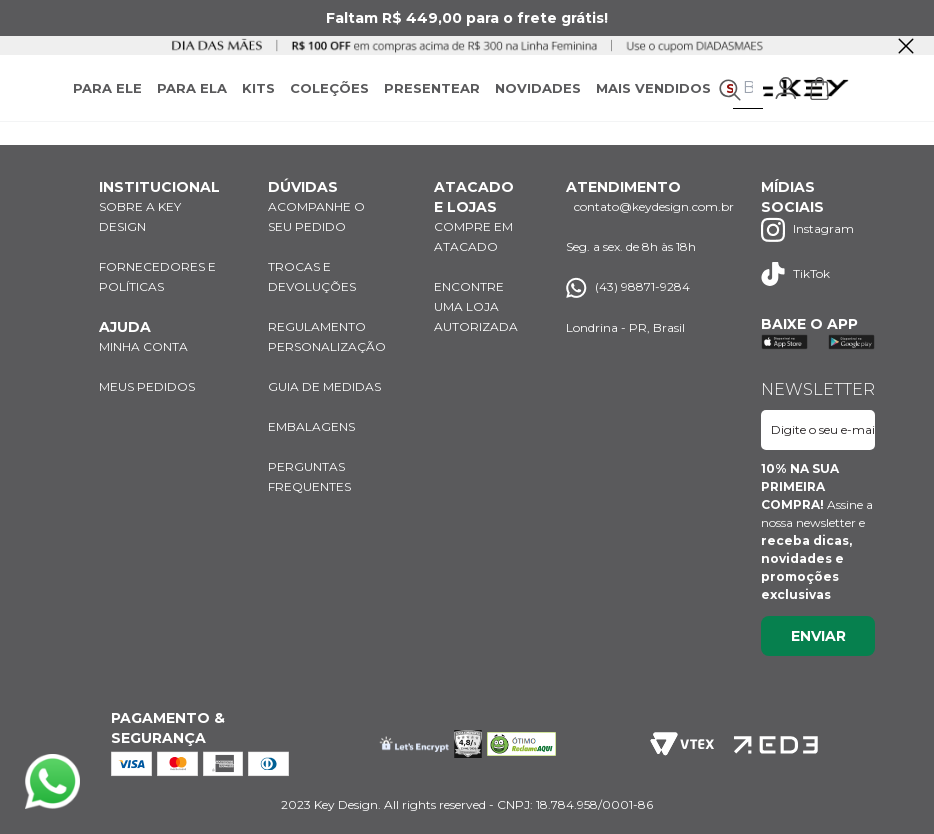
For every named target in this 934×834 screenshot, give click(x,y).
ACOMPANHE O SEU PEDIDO (316, 216)
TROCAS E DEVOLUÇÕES (312, 276)
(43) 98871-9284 (628, 287)
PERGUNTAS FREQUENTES (309, 476)
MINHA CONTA (143, 346)
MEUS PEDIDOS (147, 386)
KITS (258, 88)
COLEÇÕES (329, 88)
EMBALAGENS (311, 426)
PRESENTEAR (432, 88)
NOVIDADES (538, 88)
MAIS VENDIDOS (653, 88)
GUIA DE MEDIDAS (324, 386)
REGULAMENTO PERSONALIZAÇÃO (327, 336)
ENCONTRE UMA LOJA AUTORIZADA (476, 306)
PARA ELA (192, 88)
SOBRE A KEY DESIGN (140, 216)
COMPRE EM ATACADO (473, 236)
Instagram (807, 229)
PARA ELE (107, 88)
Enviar (818, 636)
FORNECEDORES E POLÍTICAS (157, 276)
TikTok (795, 274)
